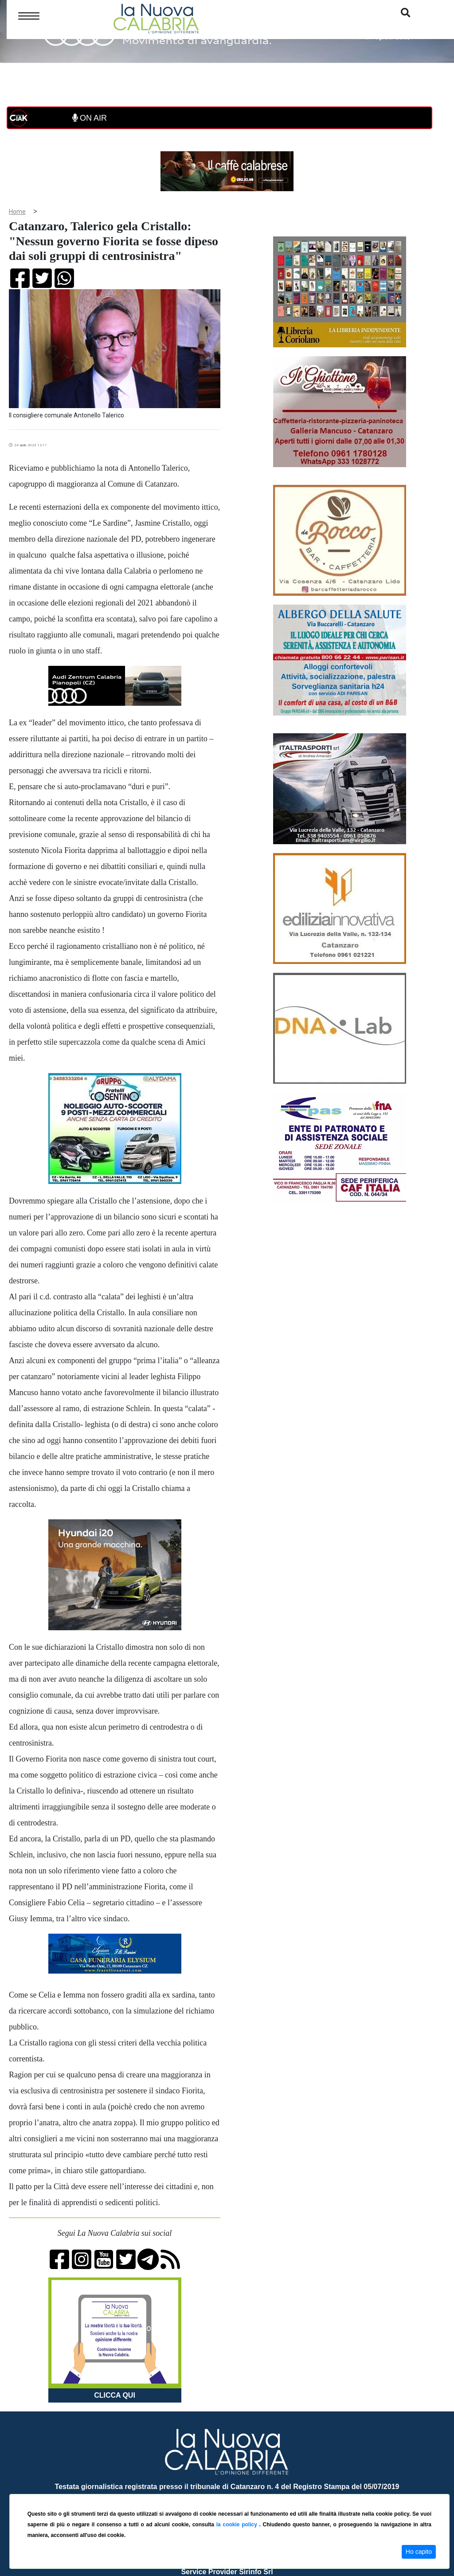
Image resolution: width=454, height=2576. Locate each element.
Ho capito (419, 2551)
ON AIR (89, 118)
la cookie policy (237, 2524)
